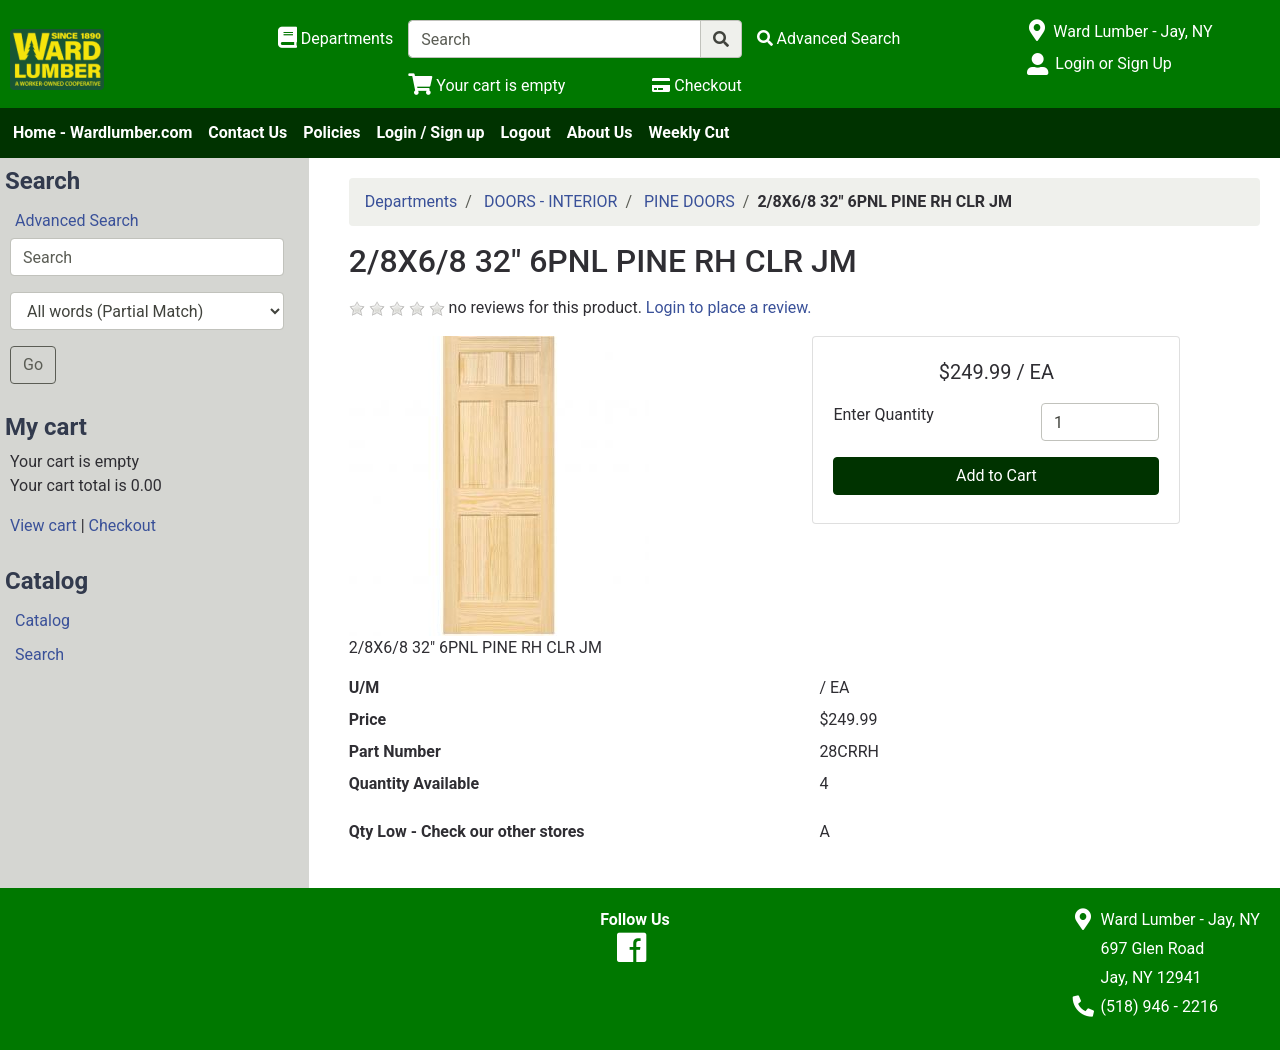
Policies (331, 132)
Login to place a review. (729, 307)
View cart (43, 525)
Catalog (42, 620)
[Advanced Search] (829, 38)
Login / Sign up (430, 132)
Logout (525, 132)
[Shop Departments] (336, 39)
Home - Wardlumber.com (102, 132)
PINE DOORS (689, 201)
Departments (411, 201)
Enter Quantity (883, 414)
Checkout (122, 525)
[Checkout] (696, 85)
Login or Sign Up (1113, 63)
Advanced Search (77, 220)
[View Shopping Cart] (486, 85)
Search (39, 654)
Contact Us (247, 132)
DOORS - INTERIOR (551, 201)
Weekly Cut (689, 132)
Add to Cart (996, 475)
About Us (600, 132)
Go (33, 364)
